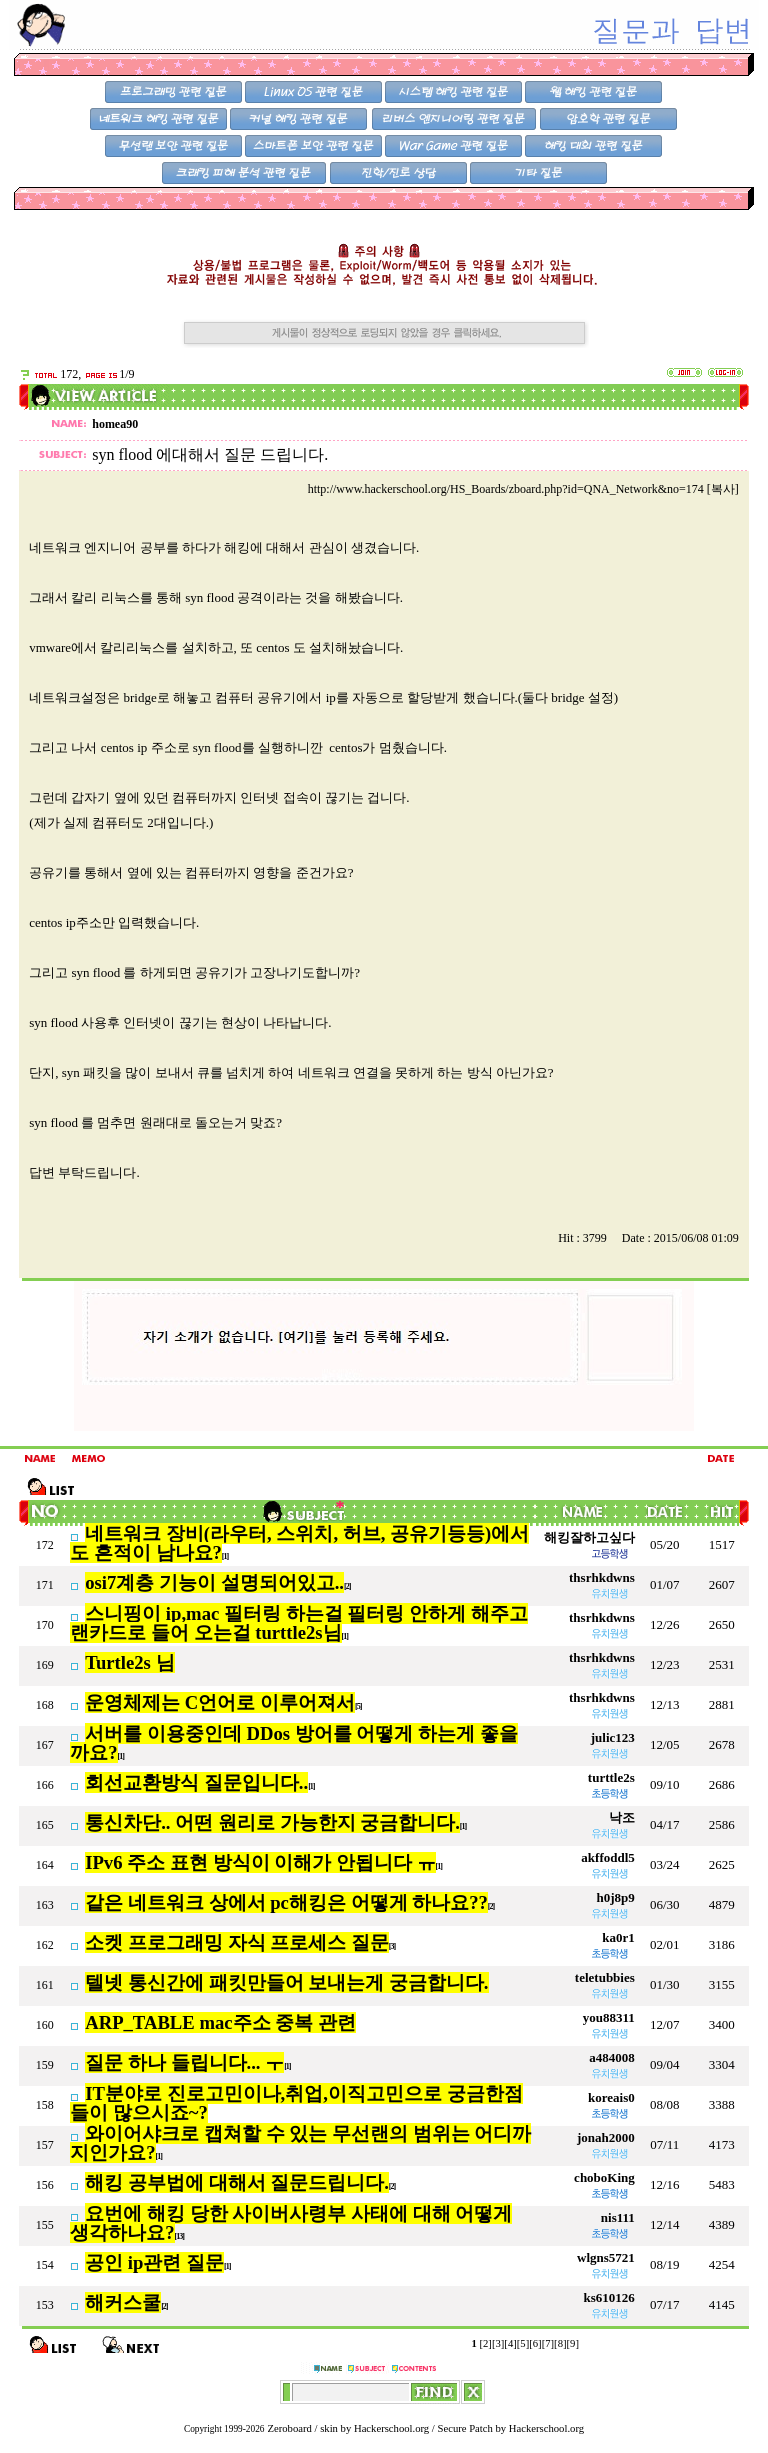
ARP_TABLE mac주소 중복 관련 (220, 2022)
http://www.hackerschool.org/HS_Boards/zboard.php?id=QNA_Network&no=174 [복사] (523, 489)
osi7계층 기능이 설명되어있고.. (214, 1582)
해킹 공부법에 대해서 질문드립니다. (237, 2182)
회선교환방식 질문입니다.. (196, 1782)
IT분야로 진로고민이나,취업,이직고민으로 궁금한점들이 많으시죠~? (296, 2103)
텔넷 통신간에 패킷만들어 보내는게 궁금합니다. (286, 1982)
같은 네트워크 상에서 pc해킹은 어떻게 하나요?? (286, 1902)
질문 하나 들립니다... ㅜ (184, 2062)
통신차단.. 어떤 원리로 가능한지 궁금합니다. (272, 1822)
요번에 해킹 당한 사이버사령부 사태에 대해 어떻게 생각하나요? (291, 2223)
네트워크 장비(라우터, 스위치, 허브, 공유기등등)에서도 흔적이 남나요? (299, 1543)
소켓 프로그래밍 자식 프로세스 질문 (237, 1942)
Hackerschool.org (391, 2428)
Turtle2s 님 (129, 1662)
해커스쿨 (123, 2302)
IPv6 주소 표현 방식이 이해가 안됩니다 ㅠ (260, 1862)
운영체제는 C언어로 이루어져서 (220, 1702)
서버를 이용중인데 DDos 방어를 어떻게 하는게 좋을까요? (294, 1743)
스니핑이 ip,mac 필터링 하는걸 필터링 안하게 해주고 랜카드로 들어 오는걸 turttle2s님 (298, 1623)
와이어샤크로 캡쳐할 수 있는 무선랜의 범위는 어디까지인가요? (300, 2143)
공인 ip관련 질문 (154, 2262)
